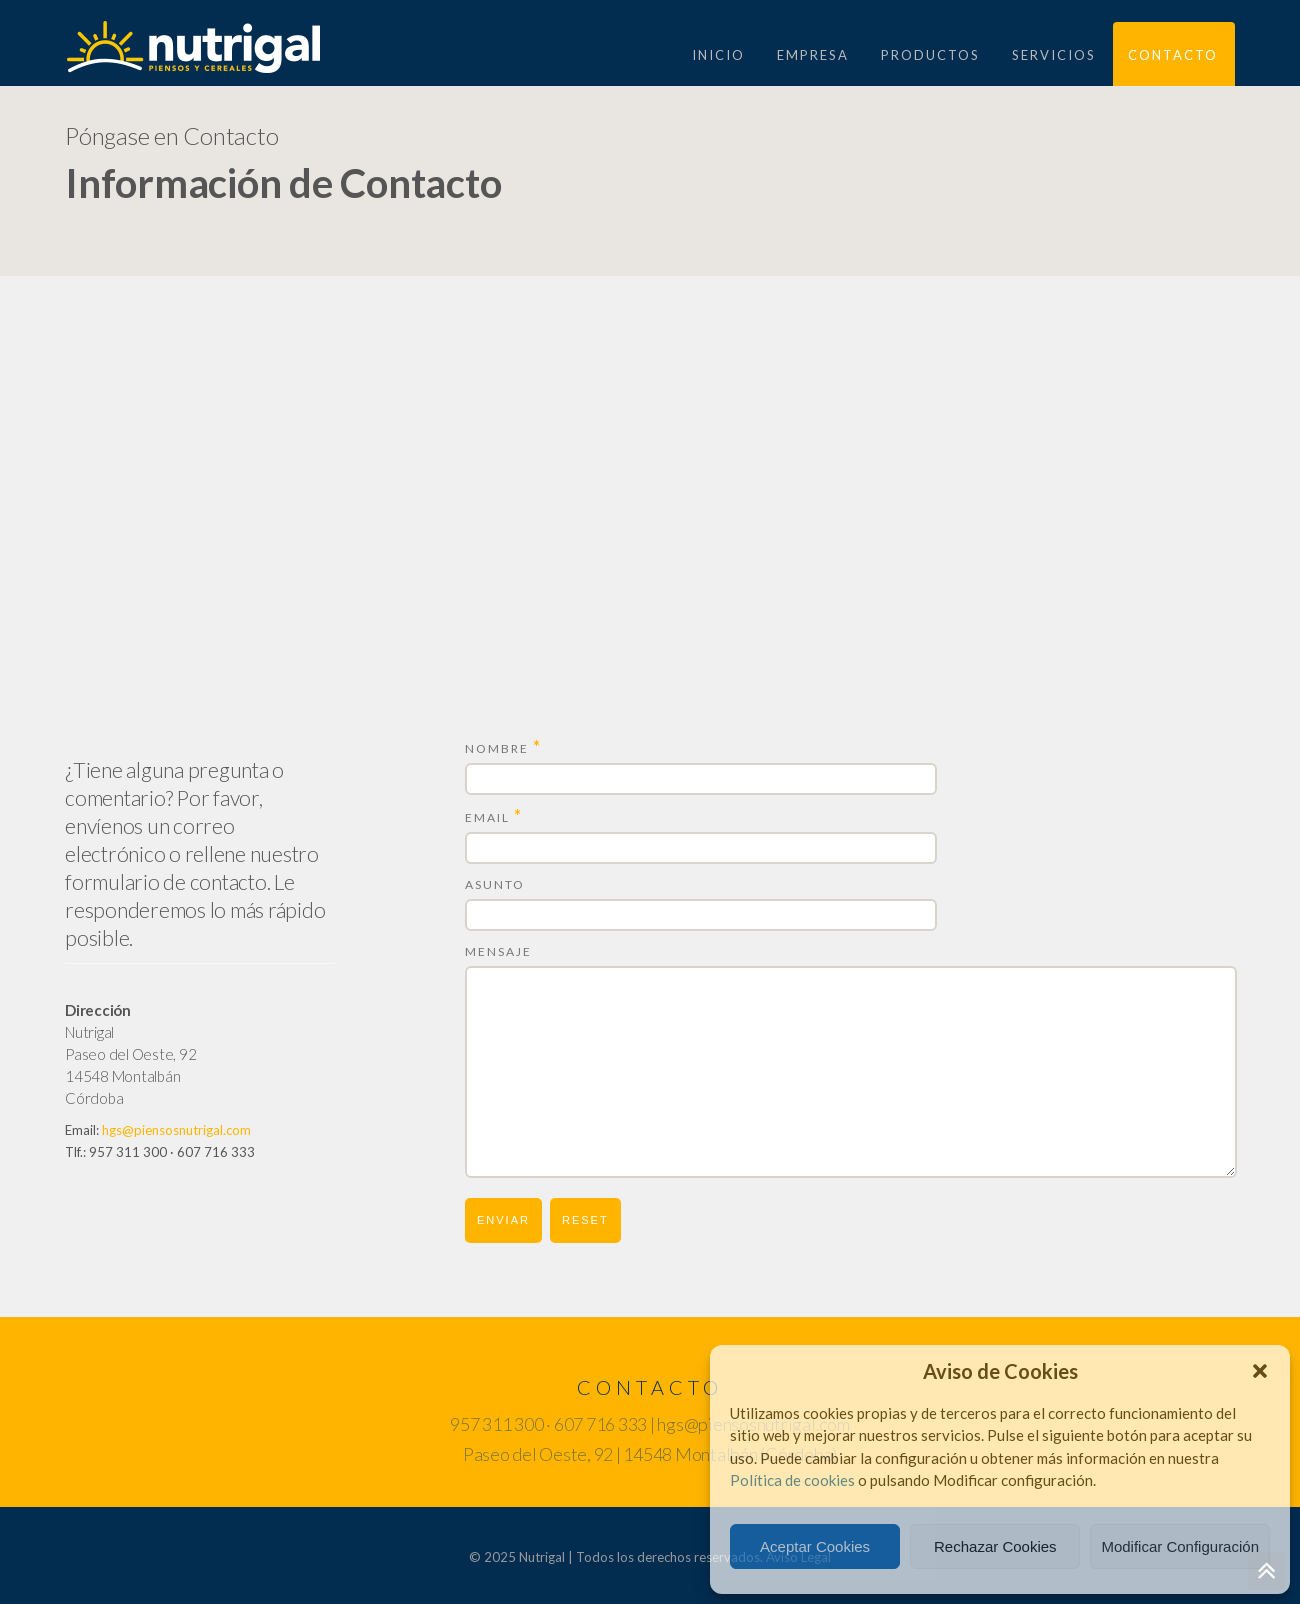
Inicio (718, 55)
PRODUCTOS (930, 55)
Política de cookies (792, 1480)
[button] (1260, 1371)
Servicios (1054, 55)
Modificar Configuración (1180, 1546)
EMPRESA (813, 55)
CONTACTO (1173, 55)
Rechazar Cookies (995, 1546)
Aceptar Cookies (815, 1546)
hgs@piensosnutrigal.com (176, 1130)
